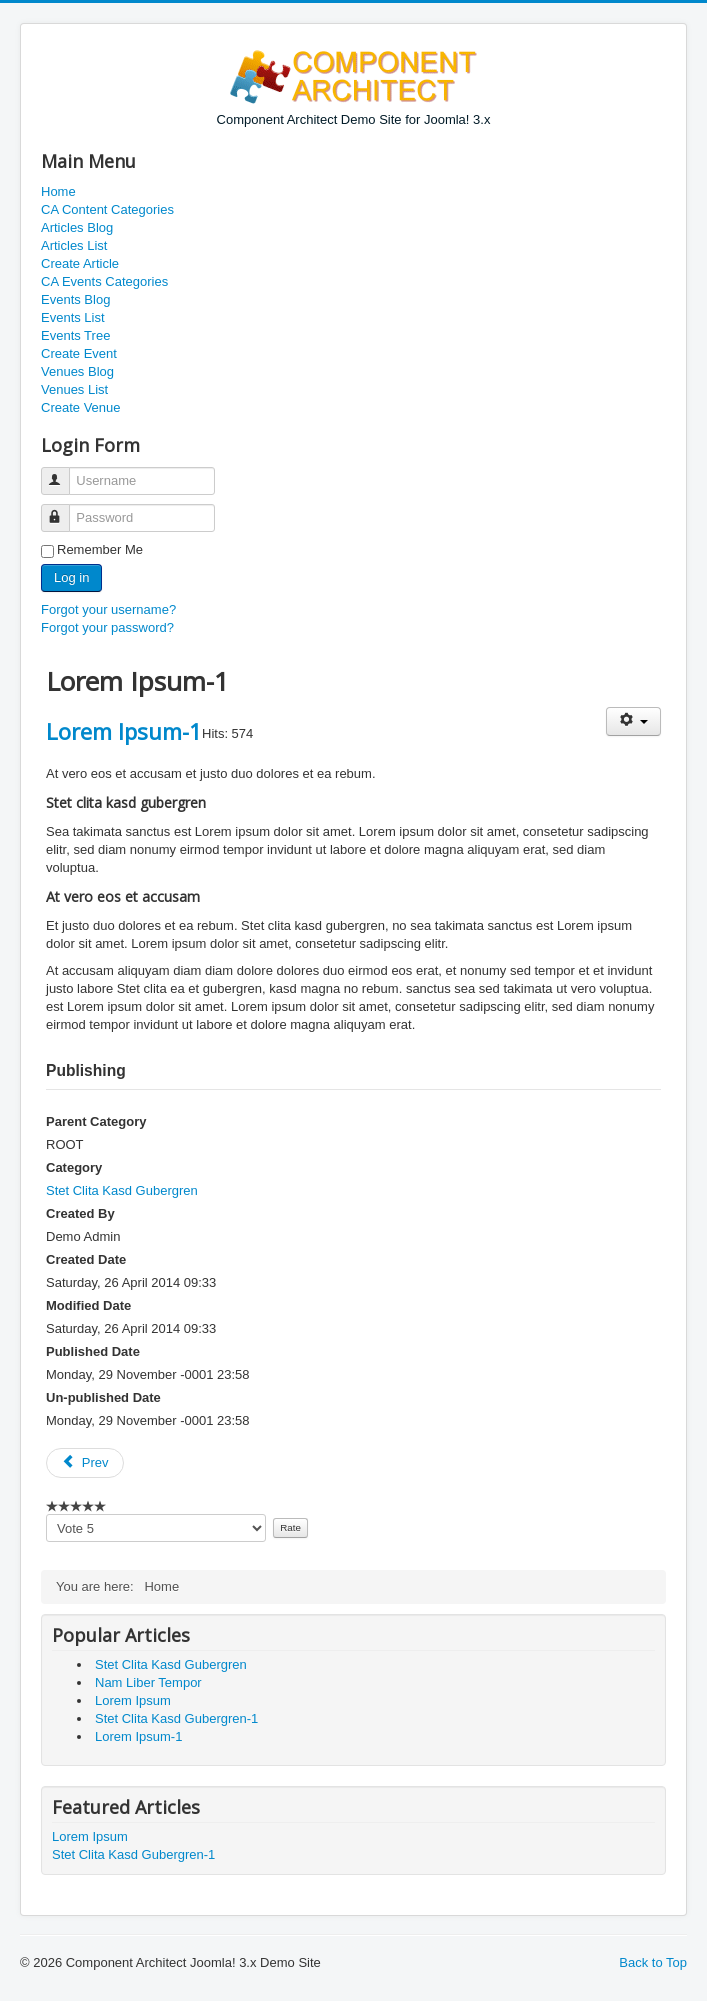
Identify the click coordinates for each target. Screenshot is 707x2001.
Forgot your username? (108, 609)
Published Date (93, 1351)
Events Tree (75, 335)
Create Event (79, 353)
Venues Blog (77, 371)
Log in (71, 577)
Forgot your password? (107, 627)
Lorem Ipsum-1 (124, 731)
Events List (73, 317)
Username (64, 472)
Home (58, 191)
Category (74, 1167)
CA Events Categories (104, 281)
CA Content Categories (107, 209)
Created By (80, 1213)
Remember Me (100, 549)
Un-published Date (103, 1397)
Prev (85, 1462)
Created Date (86, 1259)
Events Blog (75, 299)
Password (64, 509)
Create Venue (81, 407)
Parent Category (96, 1121)
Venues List (74, 389)
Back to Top (653, 1962)
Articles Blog (77, 227)
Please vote (46, 1514)
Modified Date (88, 1305)
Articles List (74, 245)
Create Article (80, 263)
